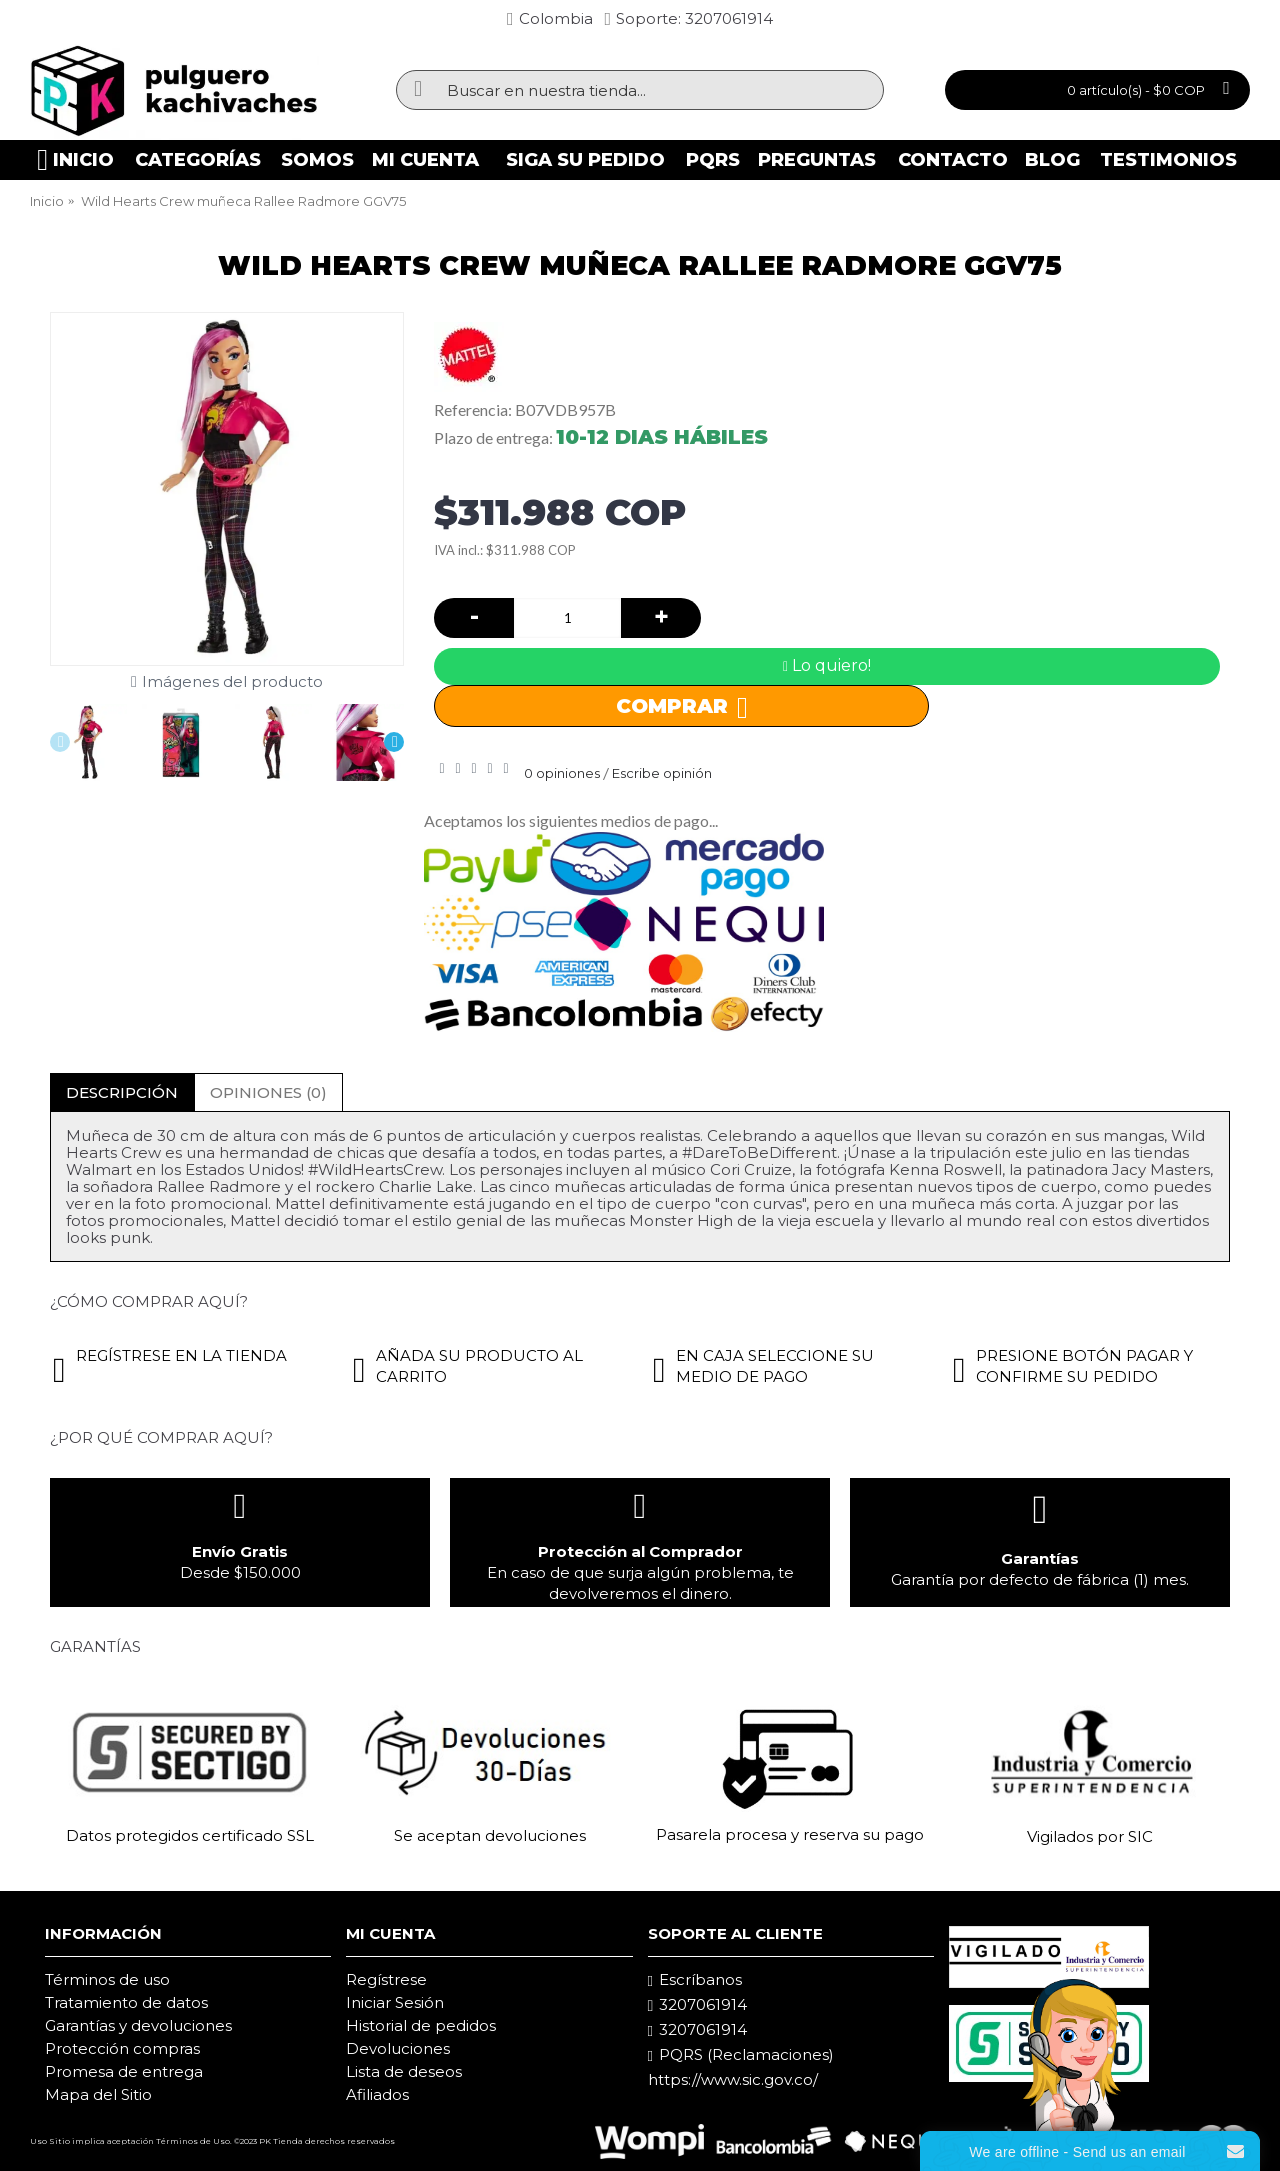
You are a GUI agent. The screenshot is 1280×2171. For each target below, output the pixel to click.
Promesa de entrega (124, 2071)
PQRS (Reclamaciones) (741, 2055)
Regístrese (386, 1979)
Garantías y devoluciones (138, 2025)
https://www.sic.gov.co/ (733, 2079)
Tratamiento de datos (126, 2002)
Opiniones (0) (268, 1092)
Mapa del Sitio (98, 2094)
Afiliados (377, 2094)
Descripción (122, 1092)
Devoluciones (398, 2048)
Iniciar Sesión (395, 2002)
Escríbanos (695, 1980)
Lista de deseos (404, 2071)
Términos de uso (107, 1979)
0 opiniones (562, 773)
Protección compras (122, 2048)
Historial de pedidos (421, 2025)
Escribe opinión (662, 773)
